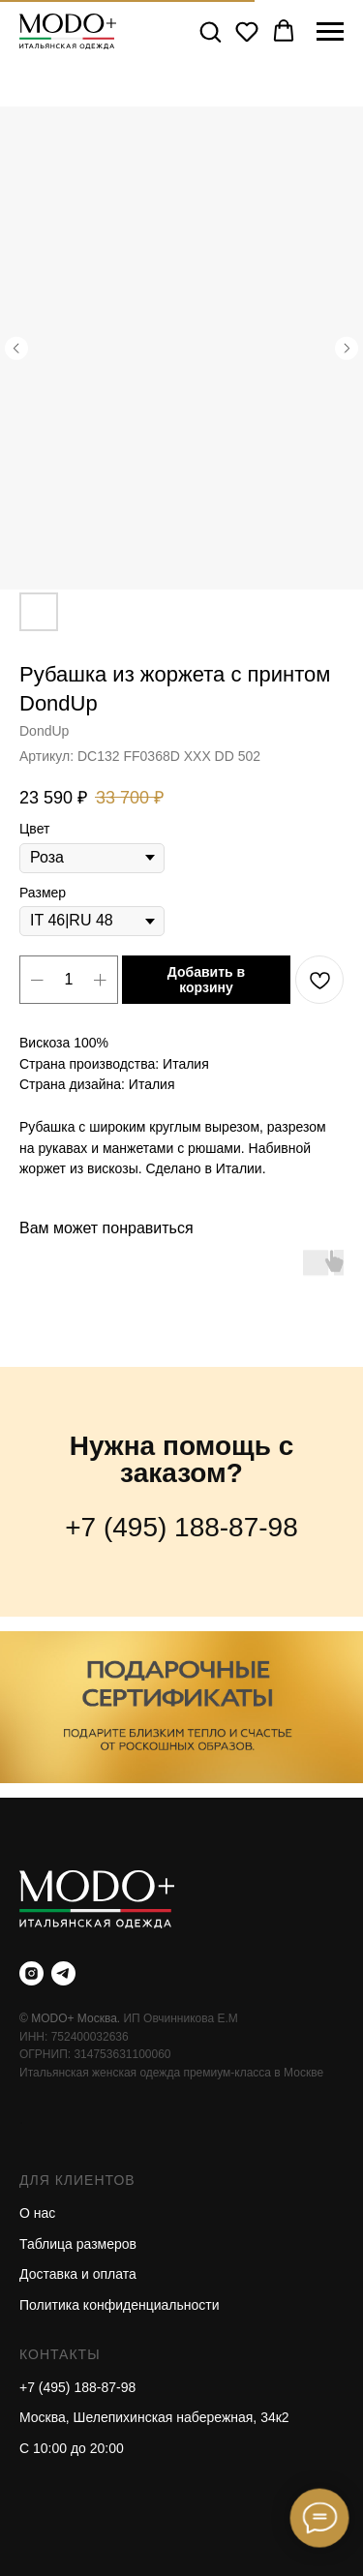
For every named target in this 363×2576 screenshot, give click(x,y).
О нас (37, 2213)
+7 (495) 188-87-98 (181, 1527)
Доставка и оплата (77, 2274)
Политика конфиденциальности (119, 2305)
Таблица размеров (77, 2244)
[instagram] (31, 1973)
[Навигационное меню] (330, 32)
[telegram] (63, 1973)
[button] (210, 31)
